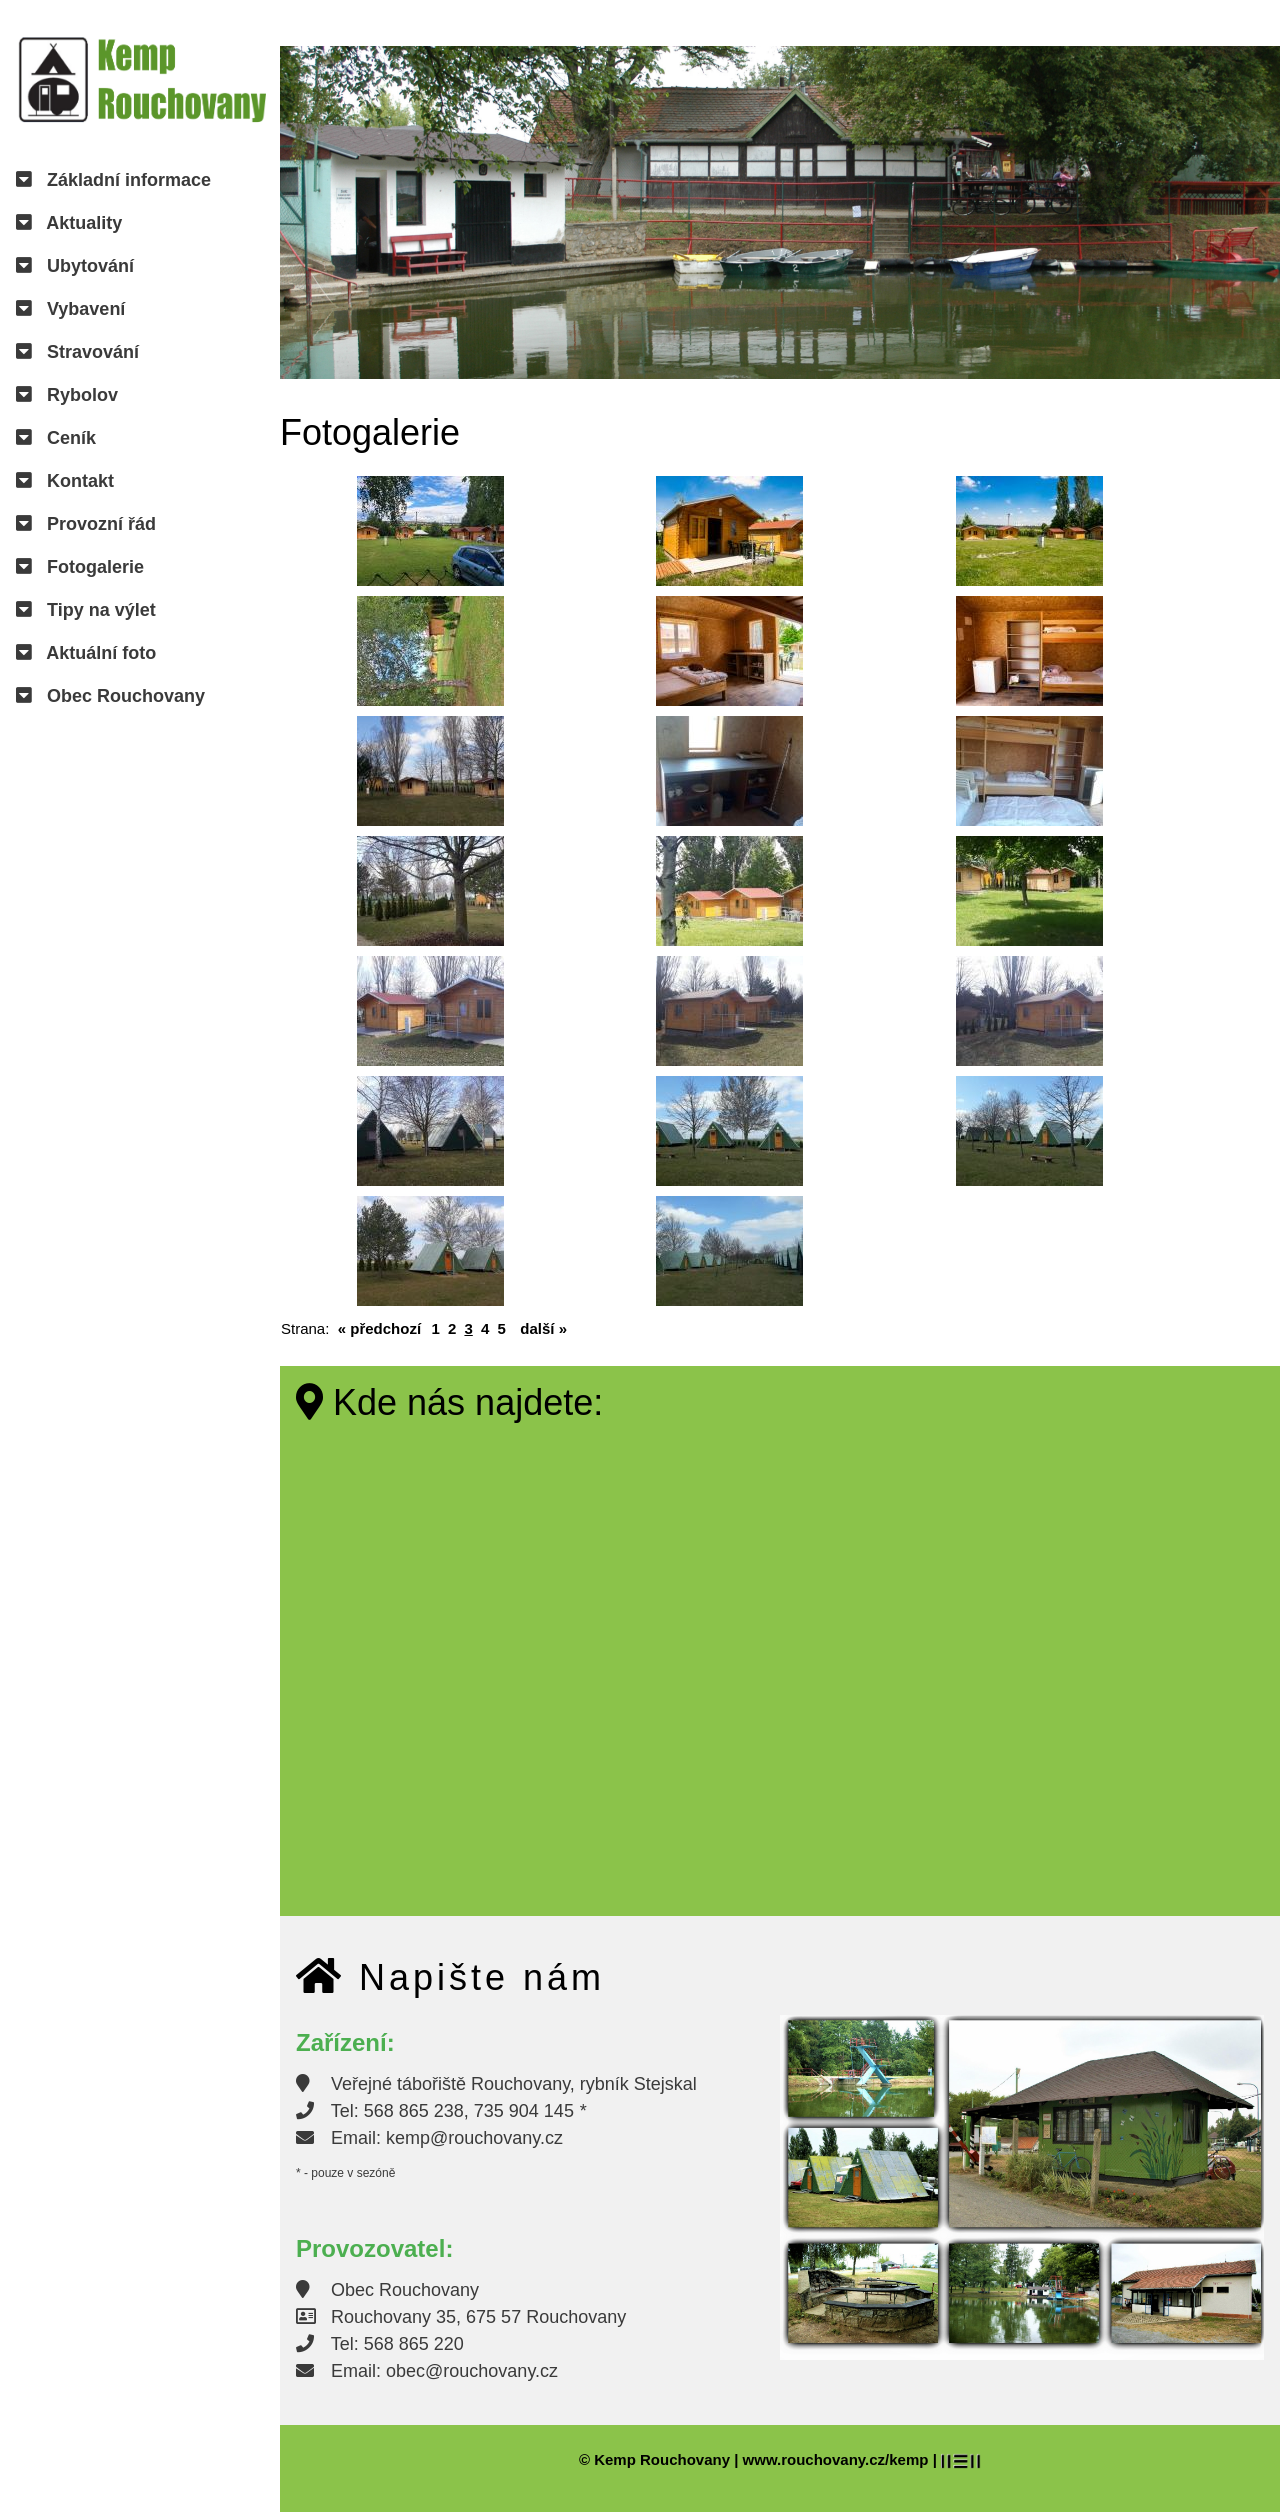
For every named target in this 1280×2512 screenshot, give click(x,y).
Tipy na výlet (86, 610)
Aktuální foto (86, 653)
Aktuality (69, 223)
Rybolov (67, 395)
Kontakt (65, 481)
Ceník (56, 438)
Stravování (77, 352)
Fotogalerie (80, 567)
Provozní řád (86, 524)
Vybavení (70, 309)
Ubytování (75, 266)
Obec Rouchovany (110, 696)
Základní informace (113, 180)
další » (543, 1328)
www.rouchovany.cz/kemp (836, 2459)
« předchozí (379, 1328)
